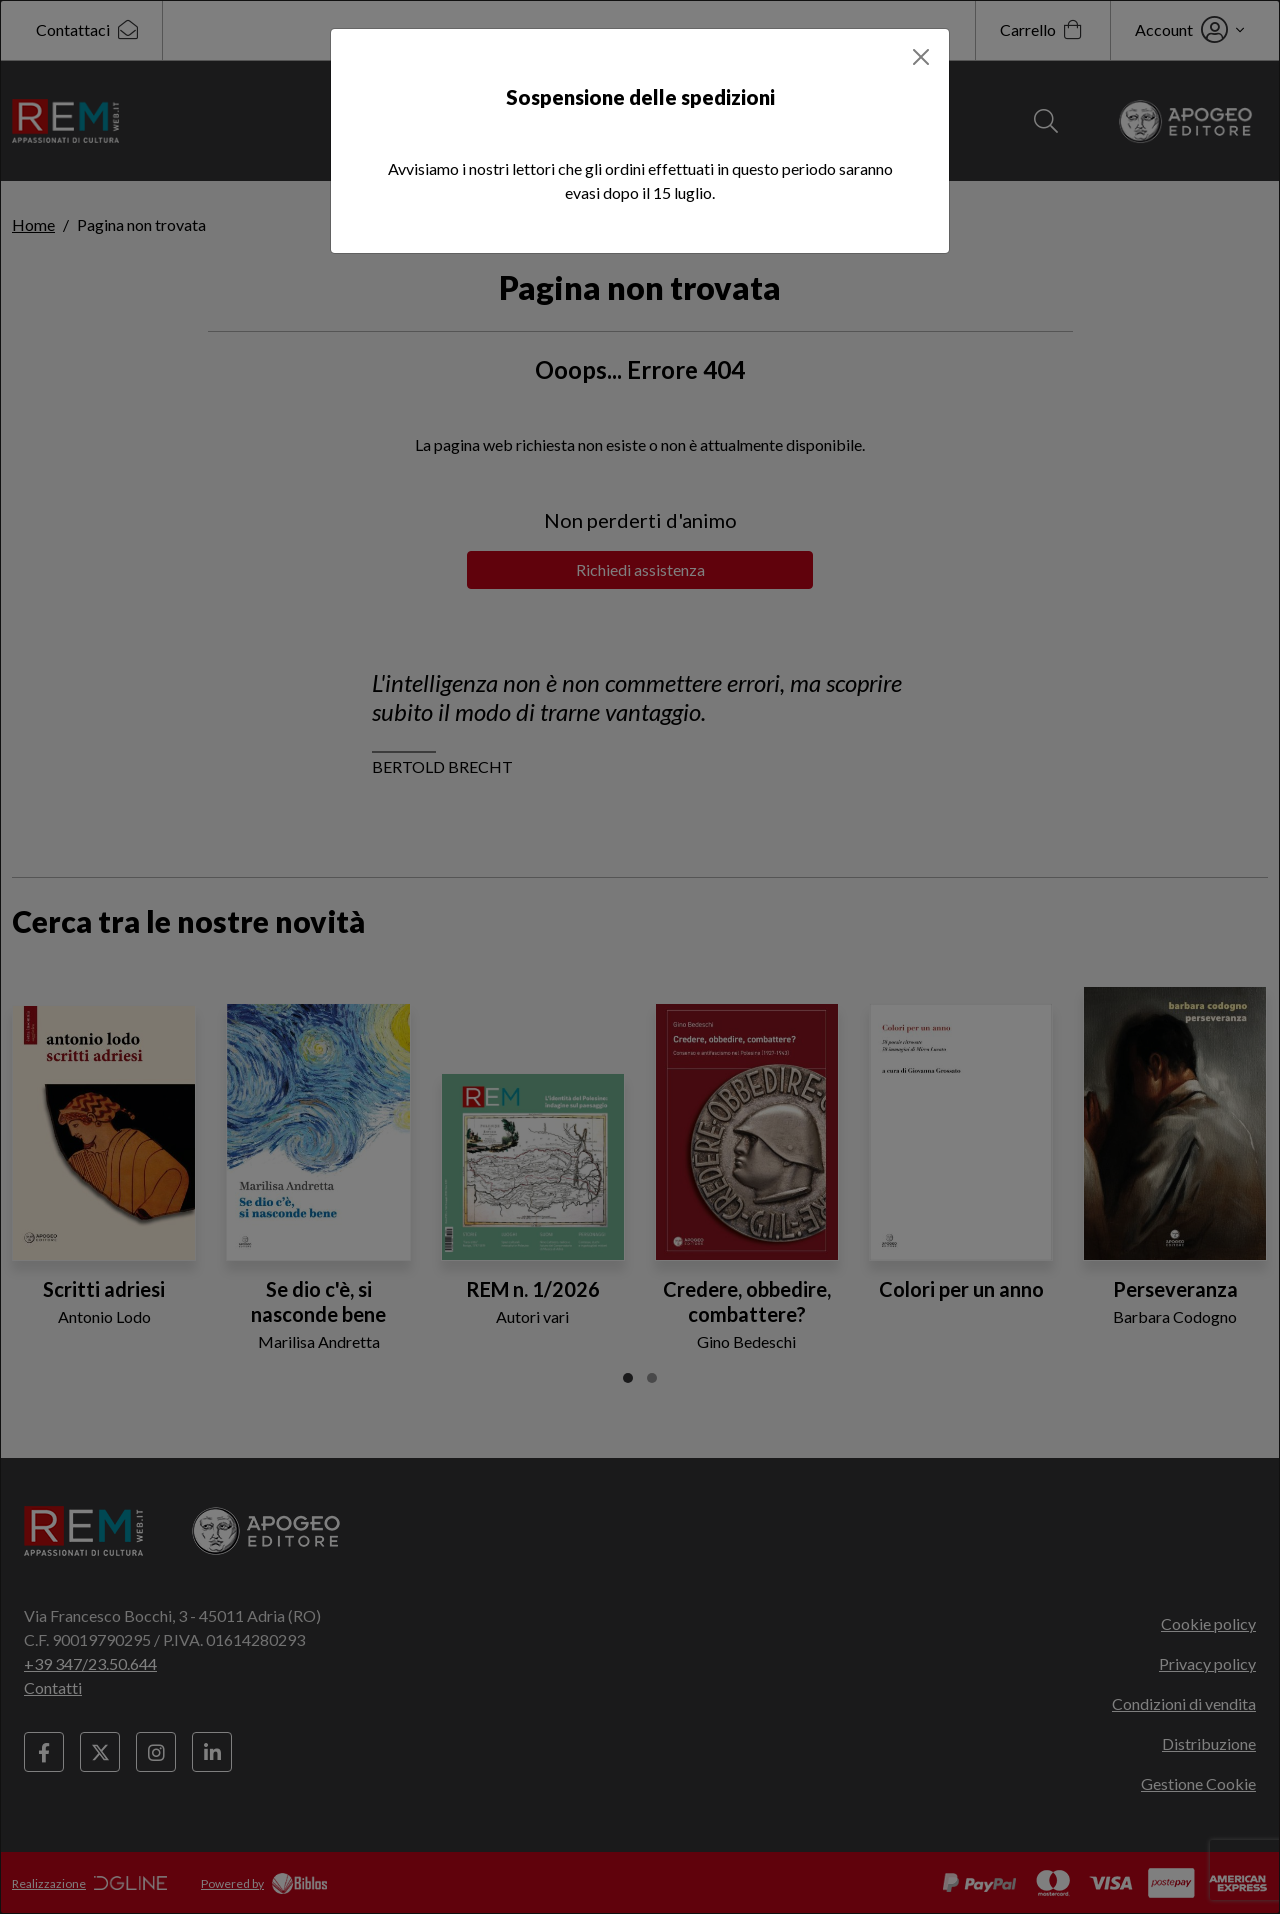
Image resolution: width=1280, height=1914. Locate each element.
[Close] (921, 57)
